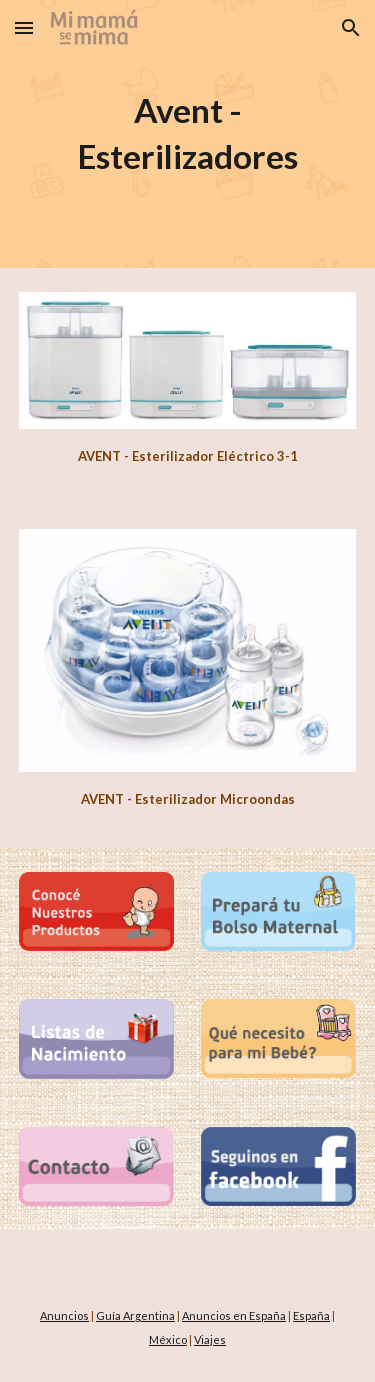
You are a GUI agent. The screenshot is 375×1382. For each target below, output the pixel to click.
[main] (188, 134)
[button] (24, 27)
